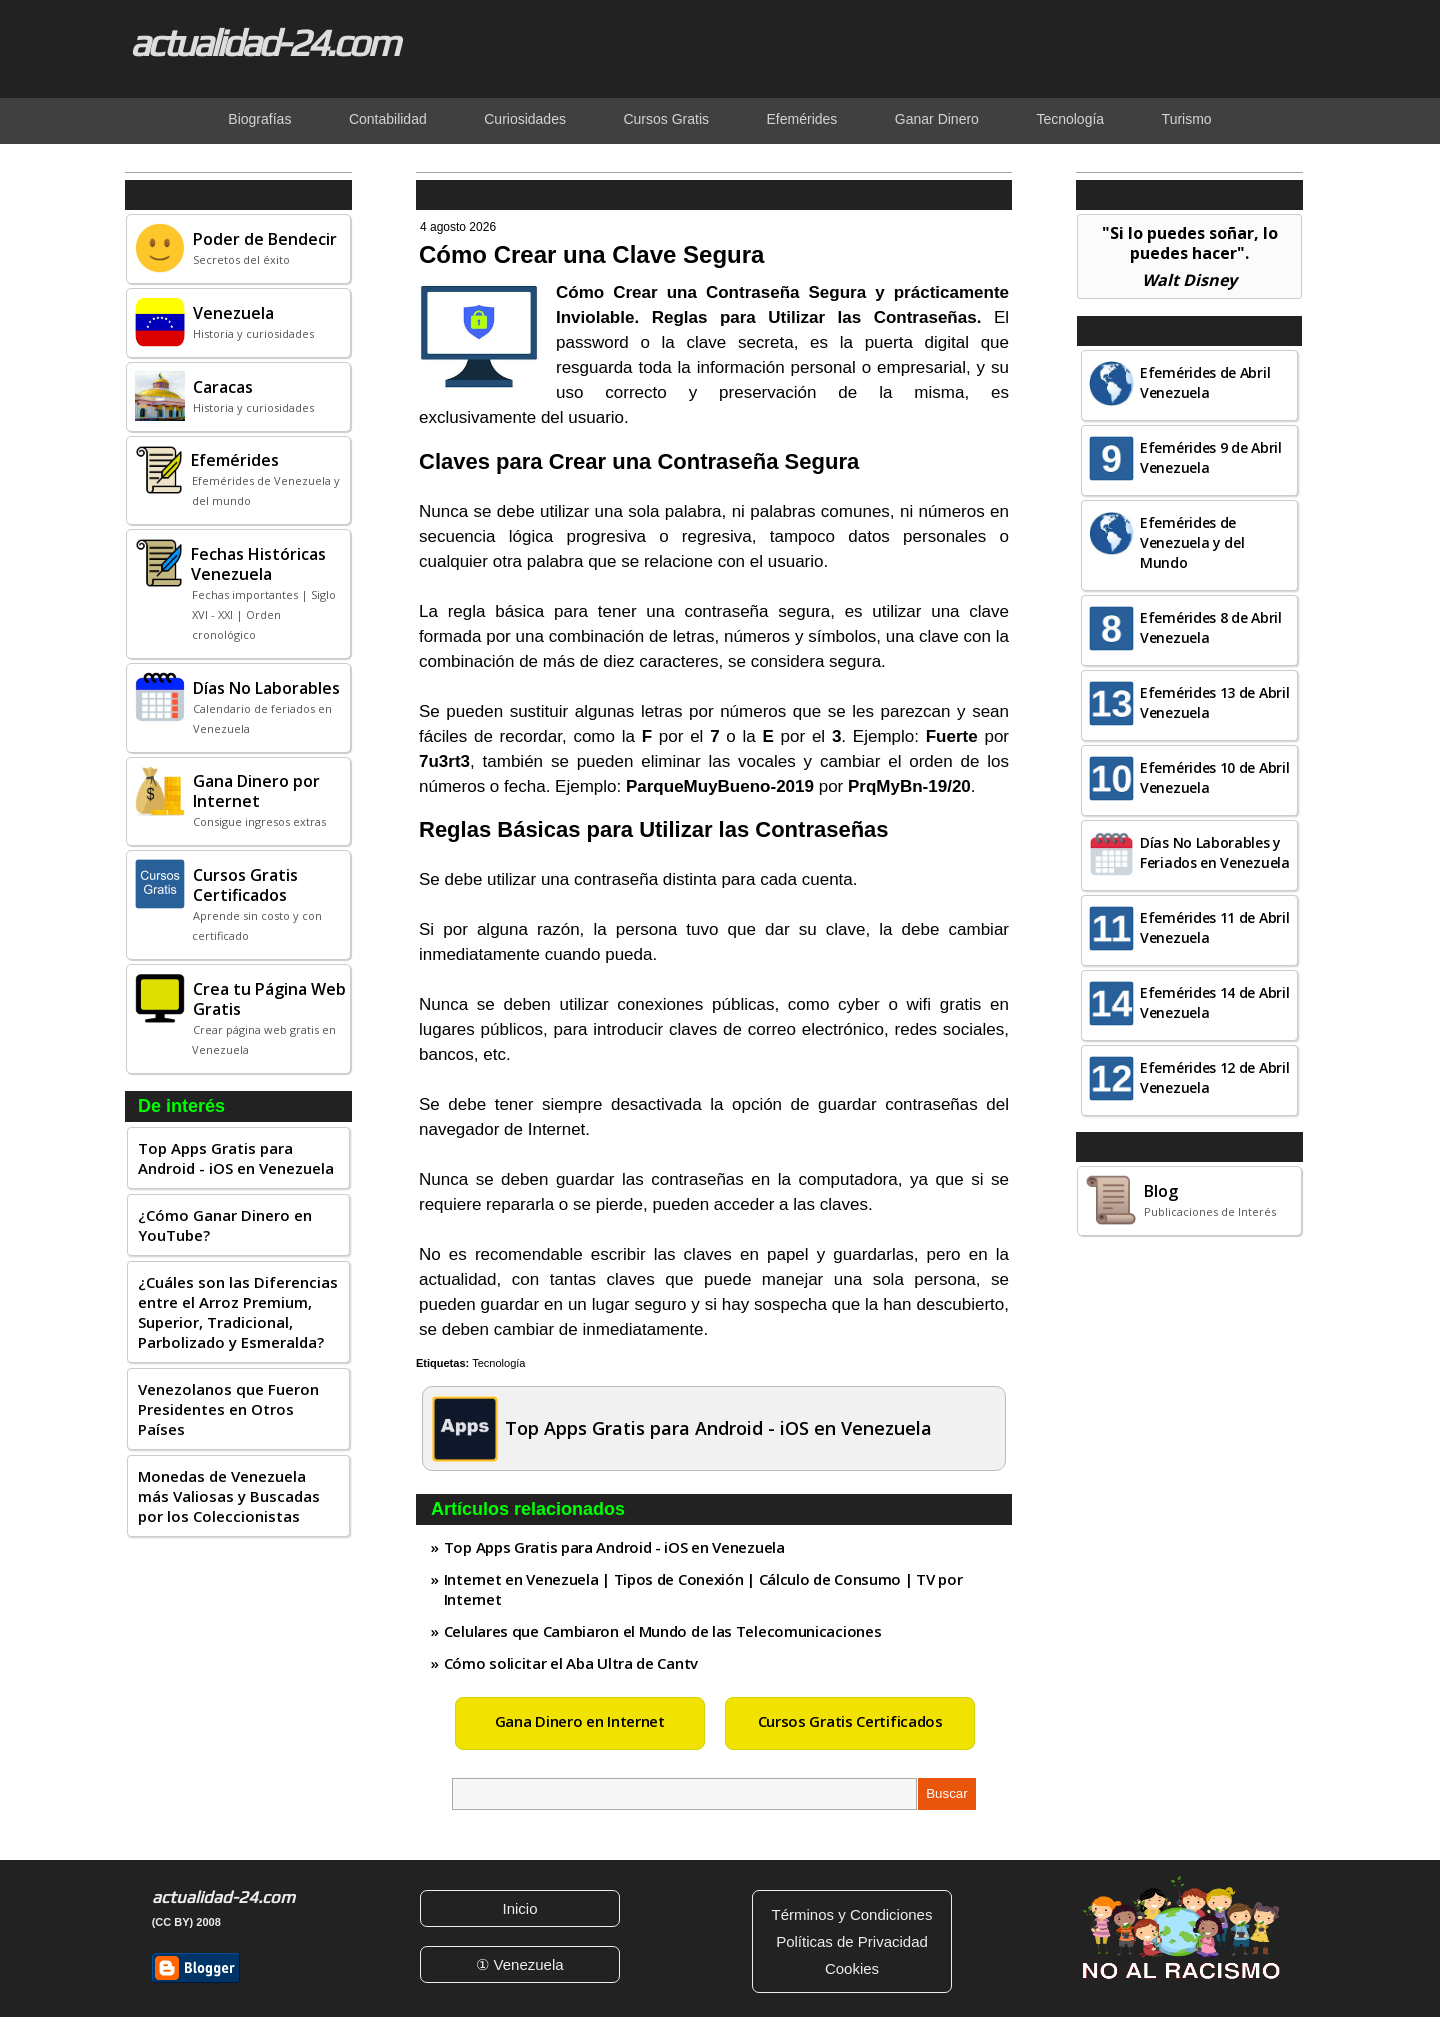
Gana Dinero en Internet (580, 1721)
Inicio (519, 1908)
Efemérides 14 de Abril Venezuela (1214, 1002)
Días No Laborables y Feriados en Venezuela (1215, 852)
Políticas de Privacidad (852, 1941)
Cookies (852, 1968)
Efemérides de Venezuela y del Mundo (1192, 542)
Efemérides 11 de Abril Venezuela (1214, 927)
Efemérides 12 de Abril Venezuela (1214, 1077)
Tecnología (498, 1363)
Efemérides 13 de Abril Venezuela (1214, 702)
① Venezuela (519, 1964)
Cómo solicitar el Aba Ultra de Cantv (571, 1663)
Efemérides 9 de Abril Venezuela (1211, 457)
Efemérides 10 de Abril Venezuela (1214, 777)
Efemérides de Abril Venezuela (1205, 382)
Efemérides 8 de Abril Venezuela (1211, 627)
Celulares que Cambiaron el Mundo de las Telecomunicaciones (663, 1631)
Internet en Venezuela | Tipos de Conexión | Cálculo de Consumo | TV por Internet (703, 1589)
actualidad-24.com (264, 42)
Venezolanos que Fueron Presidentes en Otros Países (228, 1409)
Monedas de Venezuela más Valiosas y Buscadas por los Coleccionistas (229, 1496)
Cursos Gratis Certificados (850, 1721)
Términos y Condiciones (852, 1914)
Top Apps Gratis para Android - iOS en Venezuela (236, 1158)
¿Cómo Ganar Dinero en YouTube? (225, 1225)
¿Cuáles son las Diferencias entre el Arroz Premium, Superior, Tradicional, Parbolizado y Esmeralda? (238, 1312)
